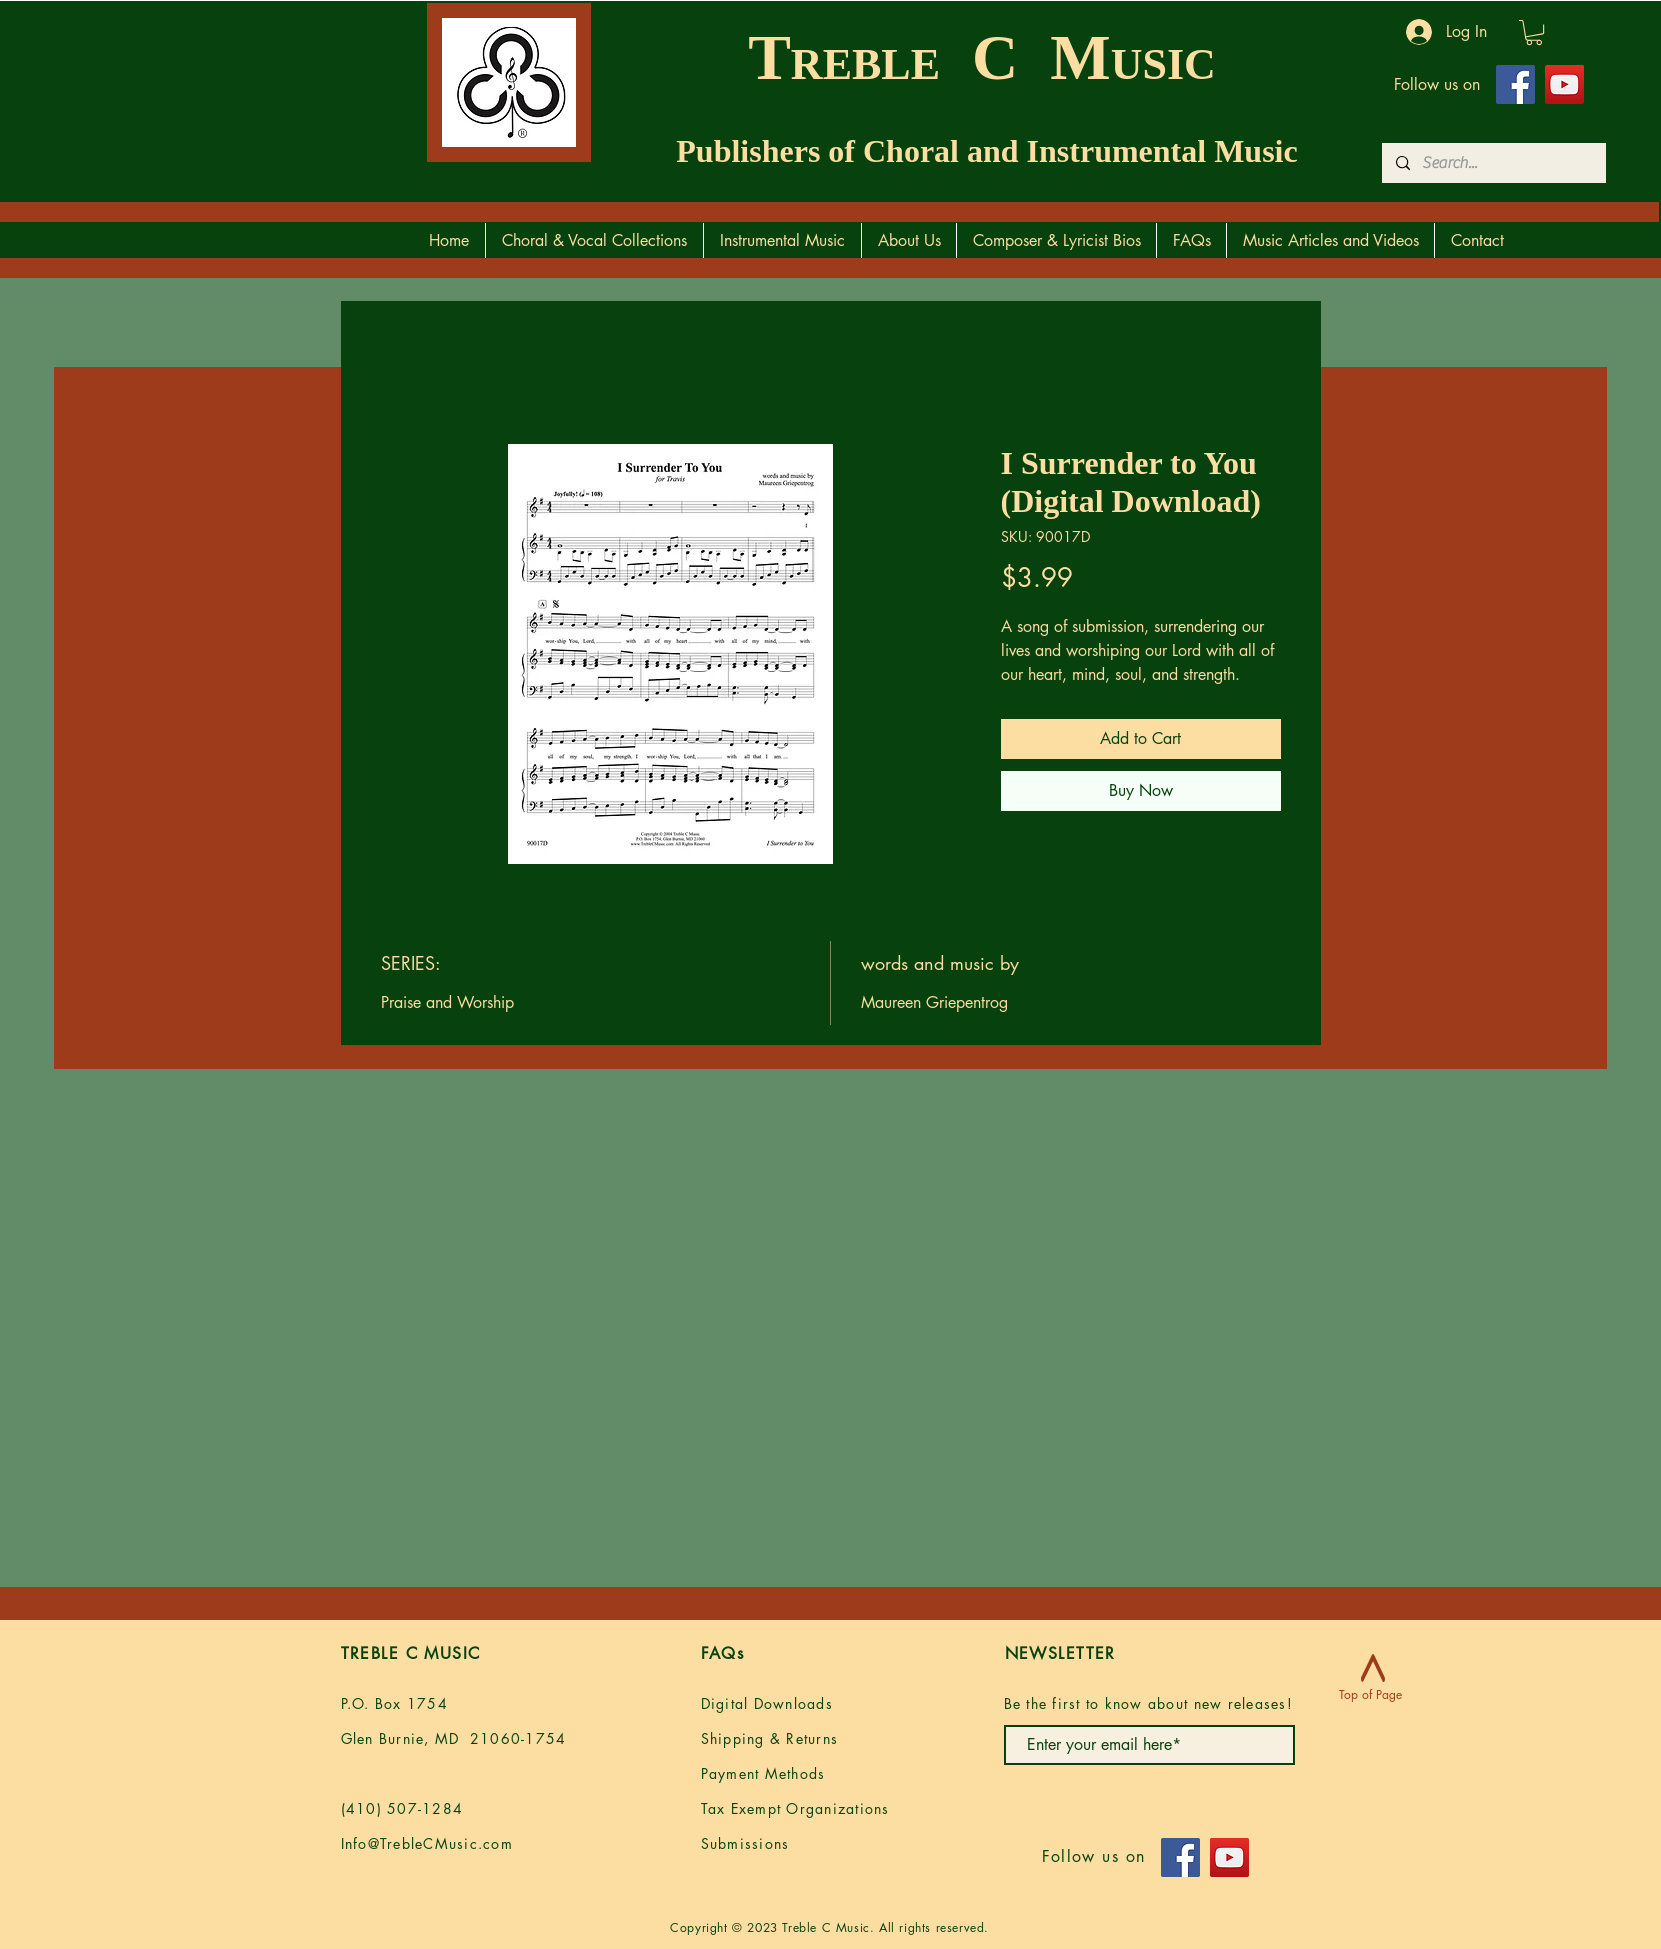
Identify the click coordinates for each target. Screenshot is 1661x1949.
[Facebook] (1515, 84)
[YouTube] (1564, 84)
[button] (1534, 32)
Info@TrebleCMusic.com (427, 1843)
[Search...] (1493, 163)
